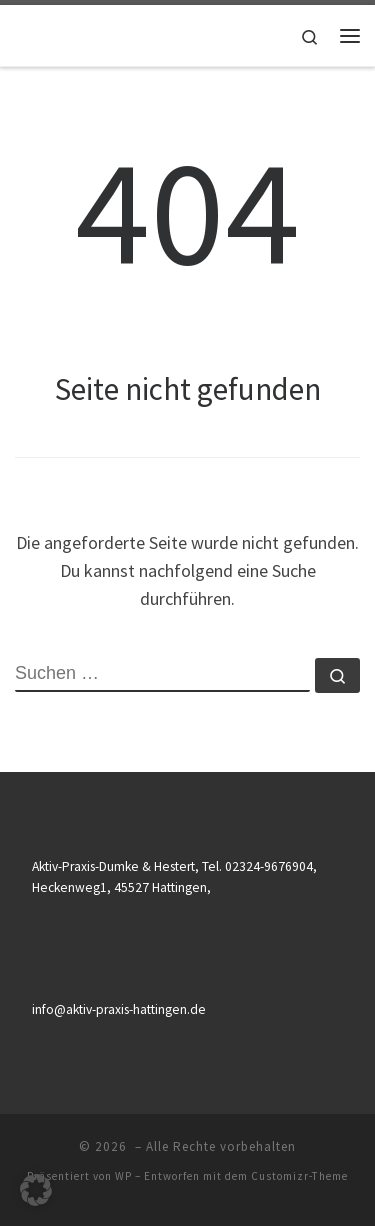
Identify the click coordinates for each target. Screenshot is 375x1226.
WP (123, 1176)
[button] (36, 1190)
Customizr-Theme (299, 1176)
